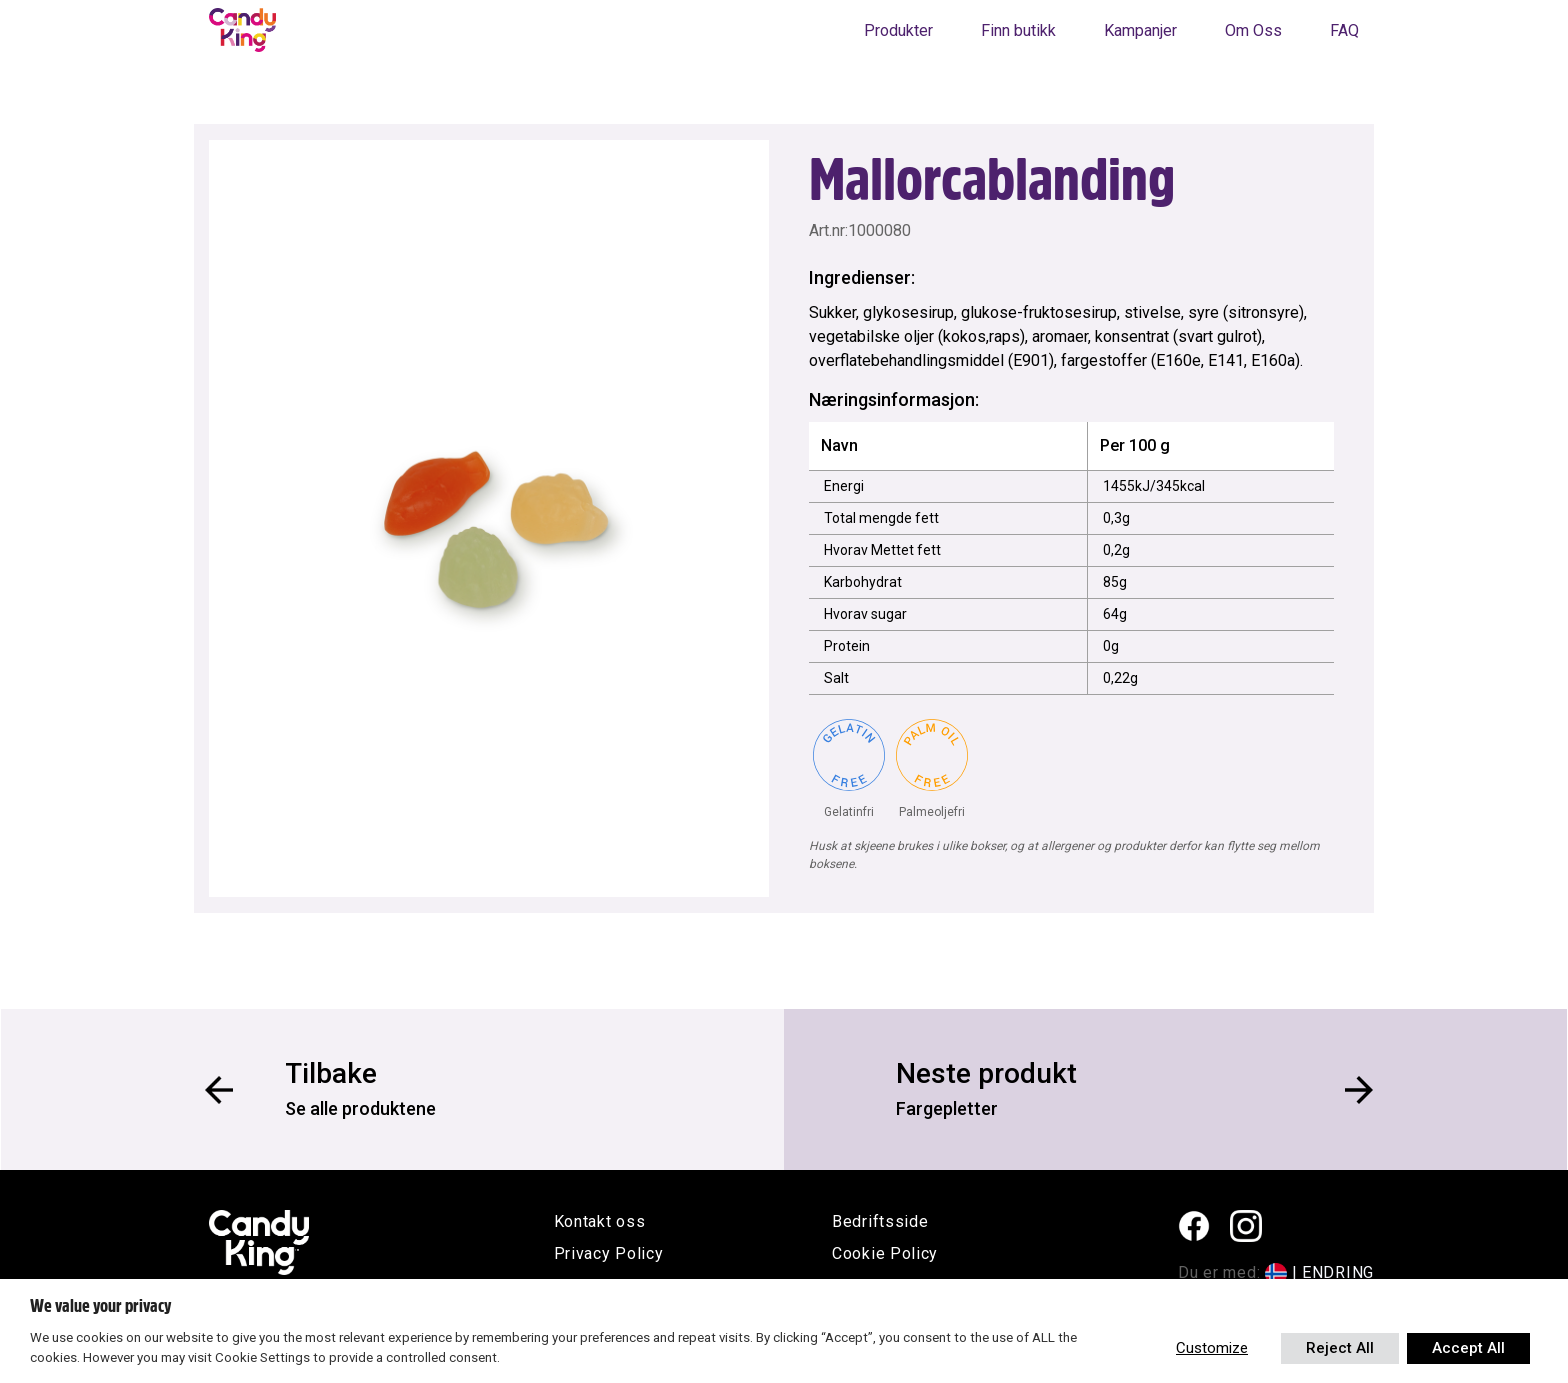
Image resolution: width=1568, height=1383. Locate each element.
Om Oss (1253, 30)
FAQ (1344, 30)
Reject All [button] (1340, 1348)
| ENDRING (1333, 1272)
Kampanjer (1140, 30)
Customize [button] (1212, 1348)
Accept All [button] (1468, 1348)
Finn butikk (1018, 30)
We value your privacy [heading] (100, 1306)
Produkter (898, 30)
